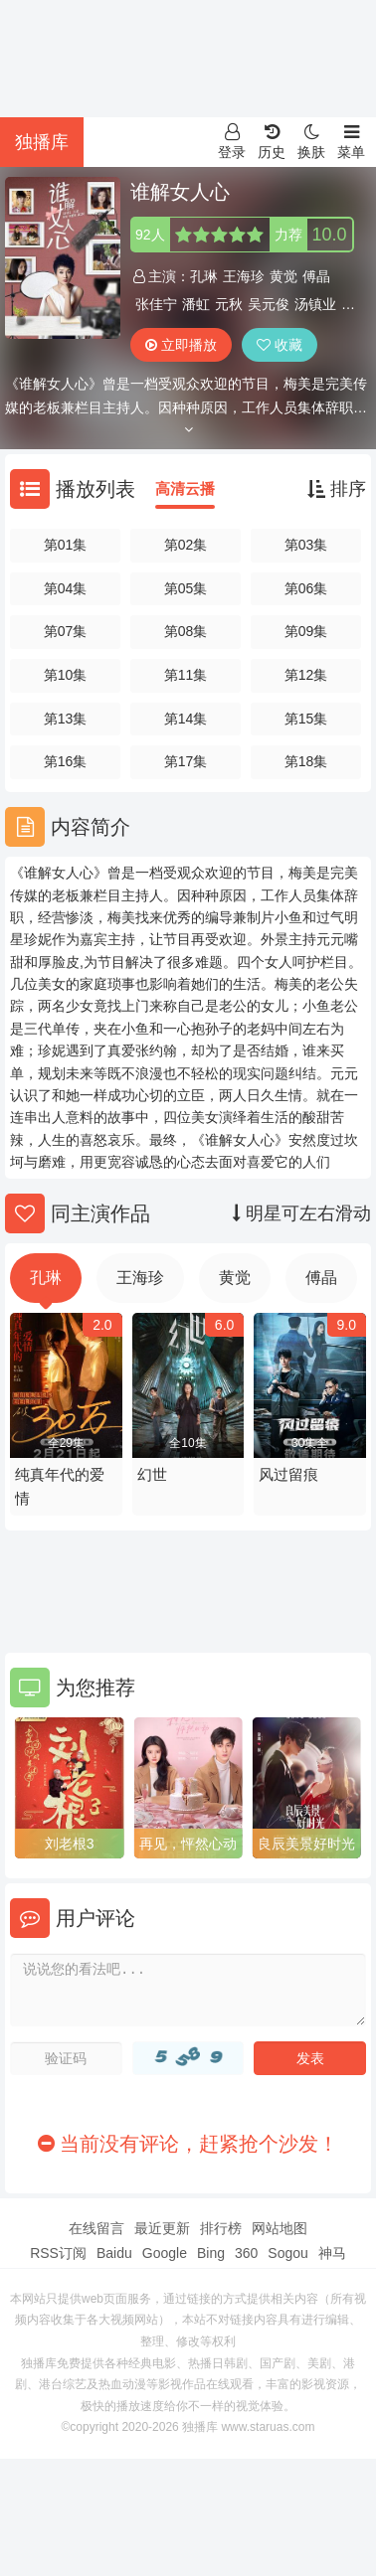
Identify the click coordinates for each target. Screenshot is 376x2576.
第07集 (66, 631)
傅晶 (316, 276)
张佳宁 (156, 304)
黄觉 (283, 276)
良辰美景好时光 (306, 1844)
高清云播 (185, 488)
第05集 (186, 588)
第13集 (66, 718)
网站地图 (279, 2228)
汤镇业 (315, 304)
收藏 (279, 345)
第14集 (186, 718)
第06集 (306, 588)
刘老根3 (69, 1844)
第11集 (186, 675)
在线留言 (96, 2228)
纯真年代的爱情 (59, 1486)
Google (164, 2253)
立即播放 (181, 345)
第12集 (306, 675)
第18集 (306, 761)
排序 (336, 489)
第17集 (186, 761)
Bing (211, 2253)
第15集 (306, 718)
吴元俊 (268, 304)
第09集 (306, 631)
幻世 (152, 1474)
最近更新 (162, 2228)
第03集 (306, 545)
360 (246, 2253)
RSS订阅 (58, 2253)
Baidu (114, 2253)
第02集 (186, 545)
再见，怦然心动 (188, 1844)
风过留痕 (288, 1474)
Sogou (287, 2253)
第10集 (66, 675)
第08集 (186, 631)
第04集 (66, 588)
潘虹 (196, 304)
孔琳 (204, 276)
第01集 (66, 545)
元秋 (229, 304)
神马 (332, 2253)
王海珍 (244, 276)
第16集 (66, 761)
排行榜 (221, 2228)
